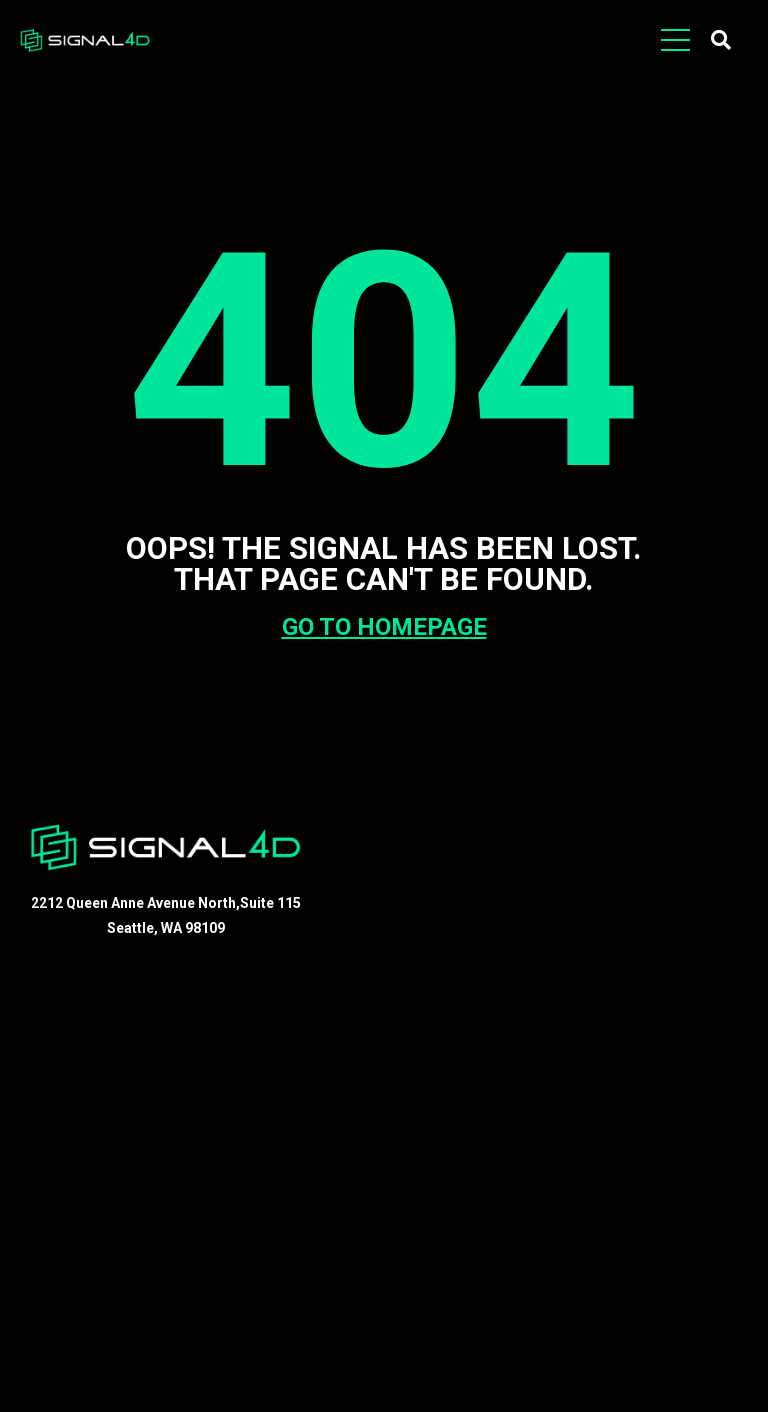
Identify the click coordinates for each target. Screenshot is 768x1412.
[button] (721, 40)
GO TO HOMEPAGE (384, 627)
